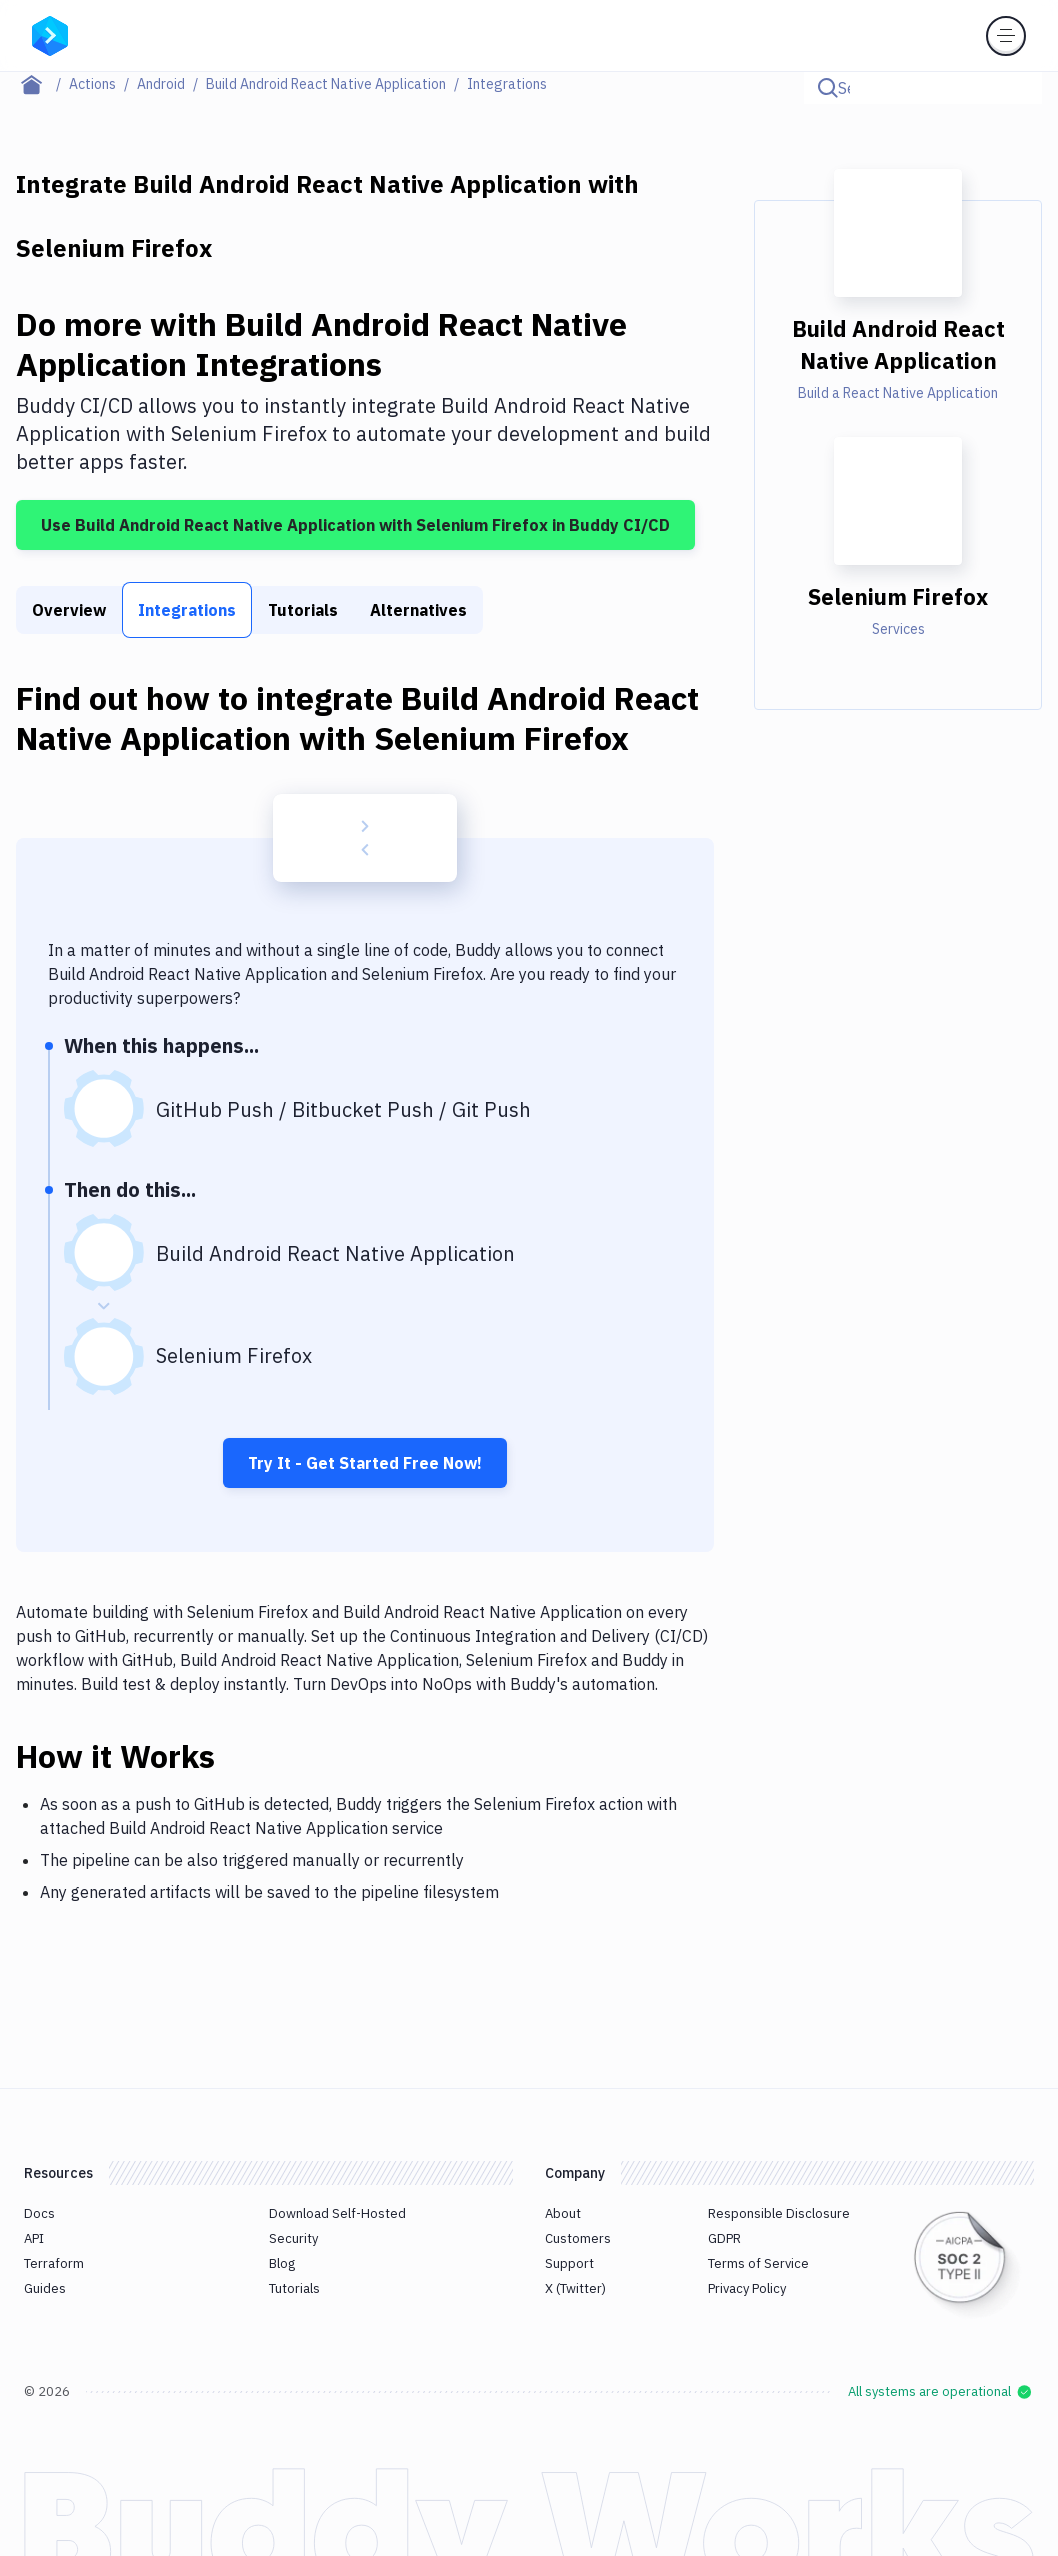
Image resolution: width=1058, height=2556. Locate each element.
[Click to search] (1018, 88)
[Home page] (42, 84)
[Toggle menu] (1006, 36)
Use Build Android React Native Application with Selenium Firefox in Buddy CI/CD (355, 525)
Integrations (187, 610)
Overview (69, 610)
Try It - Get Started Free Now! (365, 1463)
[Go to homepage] (50, 34)
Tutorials (303, 610)
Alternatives (418, 610)
